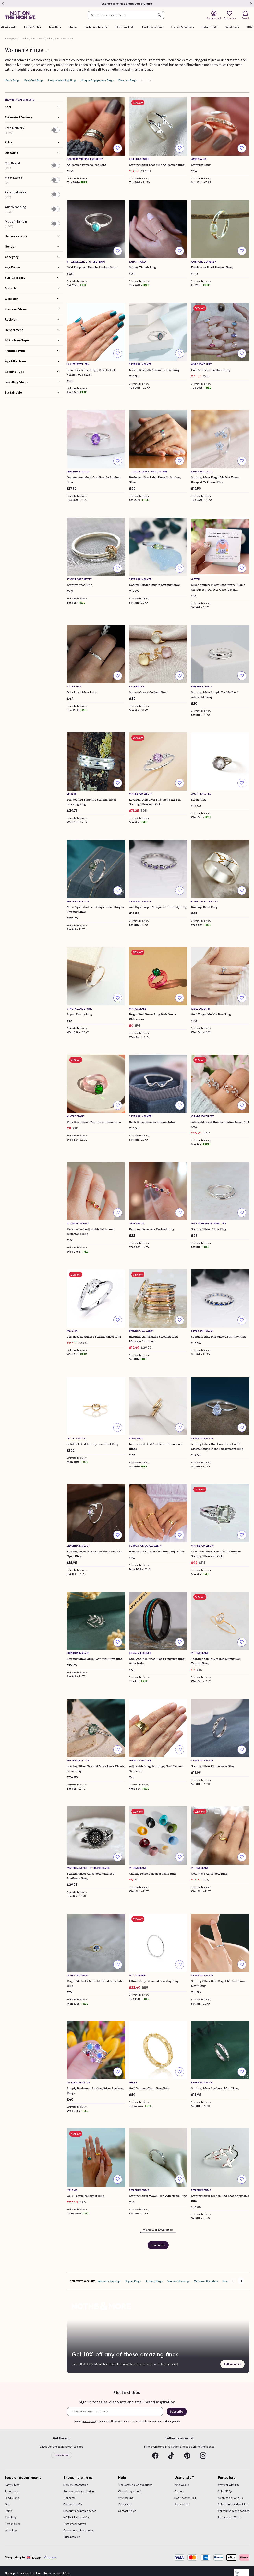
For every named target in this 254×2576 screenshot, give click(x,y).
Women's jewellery (43, 38)
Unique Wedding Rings (62, 80)
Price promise (71, 2536)
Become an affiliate (229, 2517)
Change (50, 2557)
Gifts (8, 2504)
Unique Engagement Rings (97, 80)
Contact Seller (127, 2510)
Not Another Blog (185, 2497)
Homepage (10, 38)
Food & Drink (12, 2497)
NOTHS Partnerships (76, 2517)
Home (73, 27)
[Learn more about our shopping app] (61, 2455)
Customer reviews (74, 2523)
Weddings (232, 27)
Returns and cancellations (79, 2491)
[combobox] (126, 15)
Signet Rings (133, 2281)
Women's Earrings (178, 2281)
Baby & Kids (12, 2484)
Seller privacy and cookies (233, 2510)
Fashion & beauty (96, 27)
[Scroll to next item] (241, 2281)
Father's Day (32, 27)
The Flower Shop (152, 27)
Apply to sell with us (230, 2497)
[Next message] (251, 3)
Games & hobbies (182, 27)
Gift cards (69, 2497)
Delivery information (75, 2484)
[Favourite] (117, 148)
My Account (125, 2497)
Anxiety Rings (154, 2281)
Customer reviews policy (78, 2530)
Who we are (181, 2484)
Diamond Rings (127, 80)
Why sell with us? (228, 2484)
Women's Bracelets (206, 2281)
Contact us (125, 2504)
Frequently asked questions (135, 2484)
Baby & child (210, 27)
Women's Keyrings (109, 2281)
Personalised (13, 2523)
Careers (179, 2491)
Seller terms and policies (233, 2504)
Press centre (182, 2504)
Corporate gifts (72, 2504)
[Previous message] (3, 3)
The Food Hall (124, 27)
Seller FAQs (225, 2491)
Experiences (12, 2491)
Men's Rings (12, 80)
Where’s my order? (129, 2491)
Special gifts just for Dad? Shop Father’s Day (127, 3)
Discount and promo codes (79, 2510)
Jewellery (55, 27)
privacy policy (89, 2421)
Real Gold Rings (33, 80)
